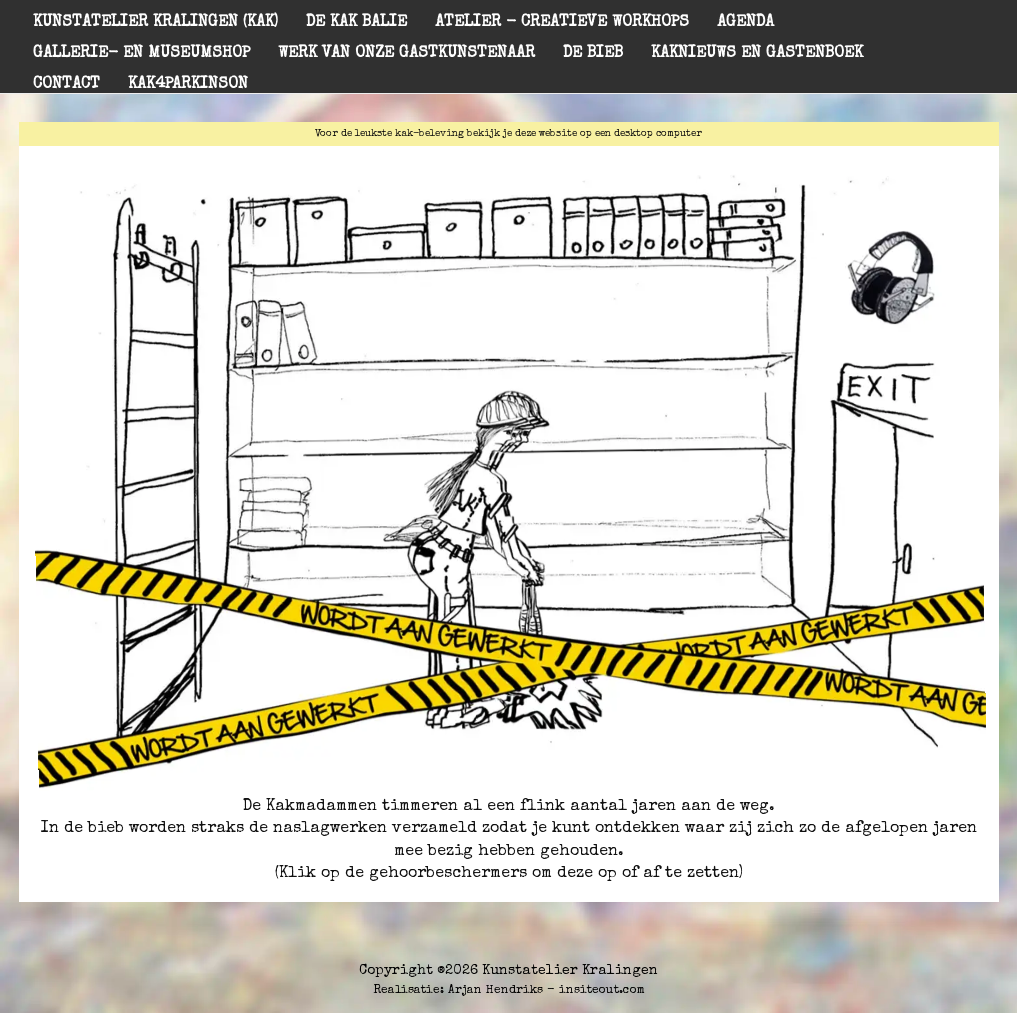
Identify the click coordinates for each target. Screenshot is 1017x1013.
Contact (66, 85)
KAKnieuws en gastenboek (757, 54)
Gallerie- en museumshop (141, 54)
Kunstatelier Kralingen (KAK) (155, 23)
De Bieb (593, 54)
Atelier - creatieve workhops (562, 23)
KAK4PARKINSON (188, 85)
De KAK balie (356, 23)
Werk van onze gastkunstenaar (406, 54)
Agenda (745, 23)
